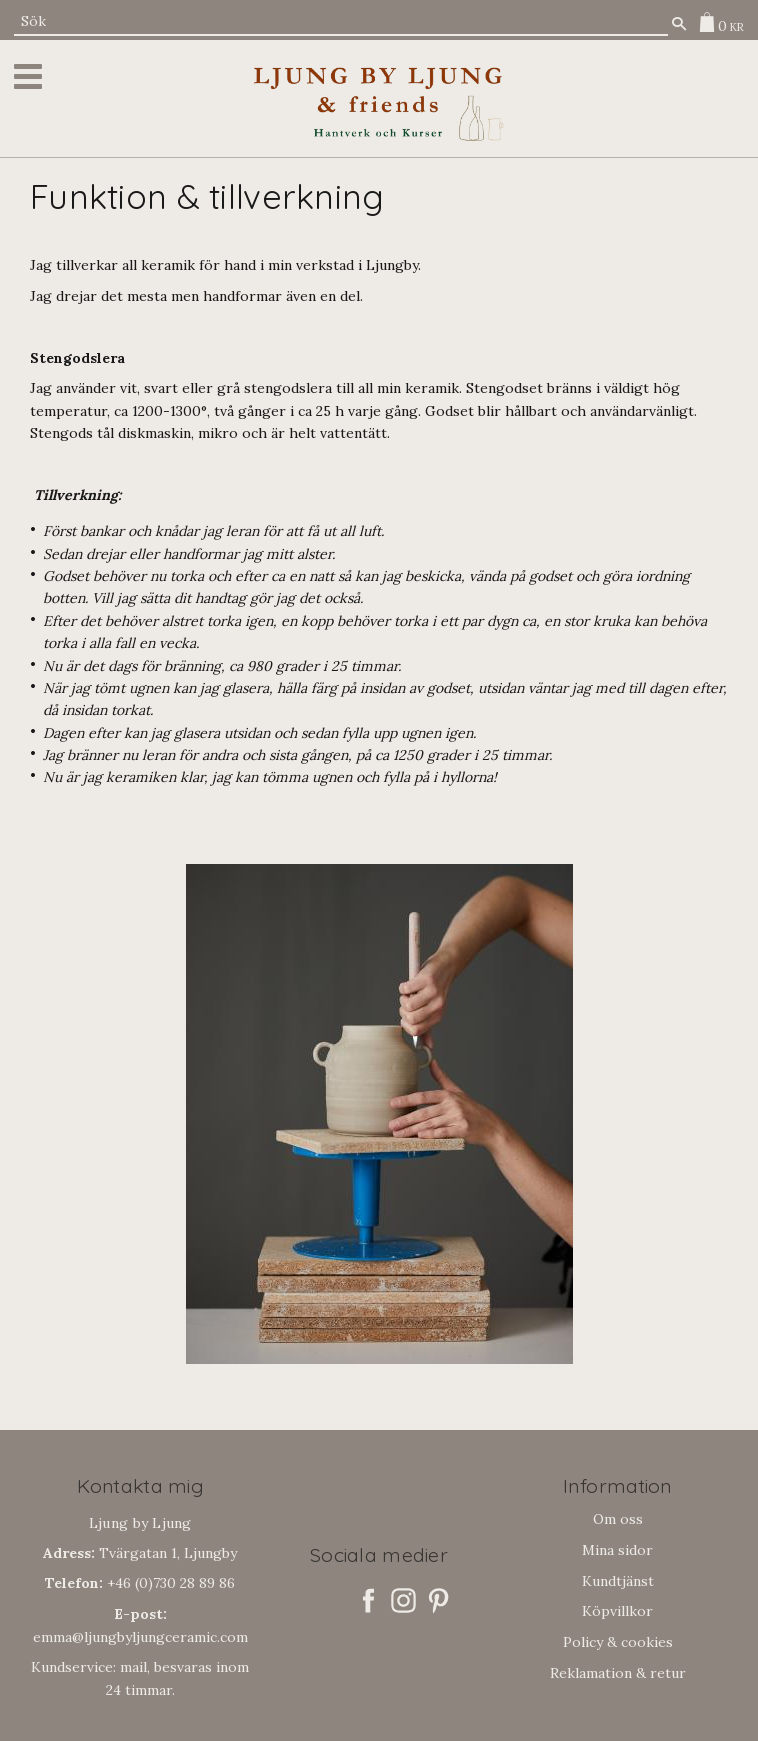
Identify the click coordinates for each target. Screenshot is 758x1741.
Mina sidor (617, 1550)
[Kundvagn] (717, 22)
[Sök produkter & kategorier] (341, 21)
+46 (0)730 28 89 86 (140, 1583)
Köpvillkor (617, 1611)
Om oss (618, 1519)
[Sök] (679, 23)
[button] (31, 76)
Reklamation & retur (618, 1673)
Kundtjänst (618, 1581)
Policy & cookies (618, 1642)
